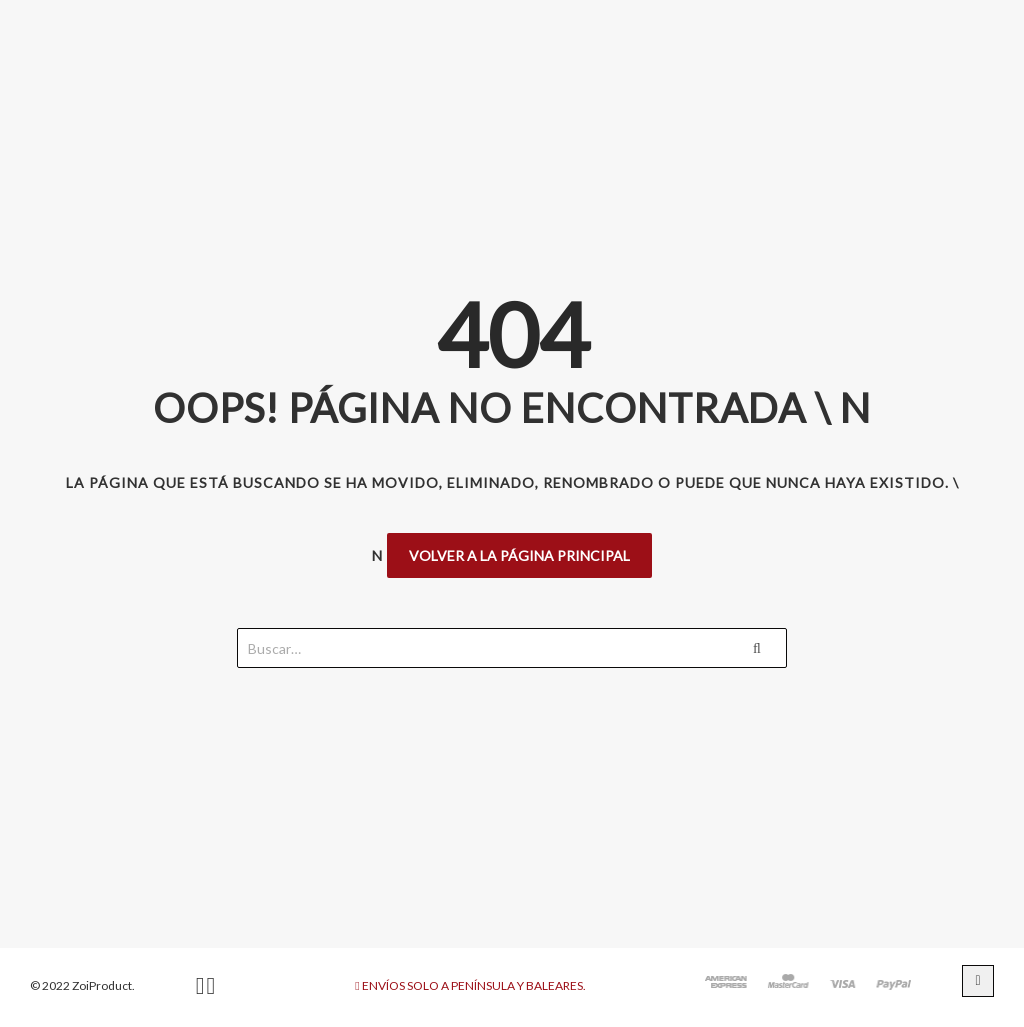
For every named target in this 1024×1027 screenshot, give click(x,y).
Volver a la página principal (519, 555)
